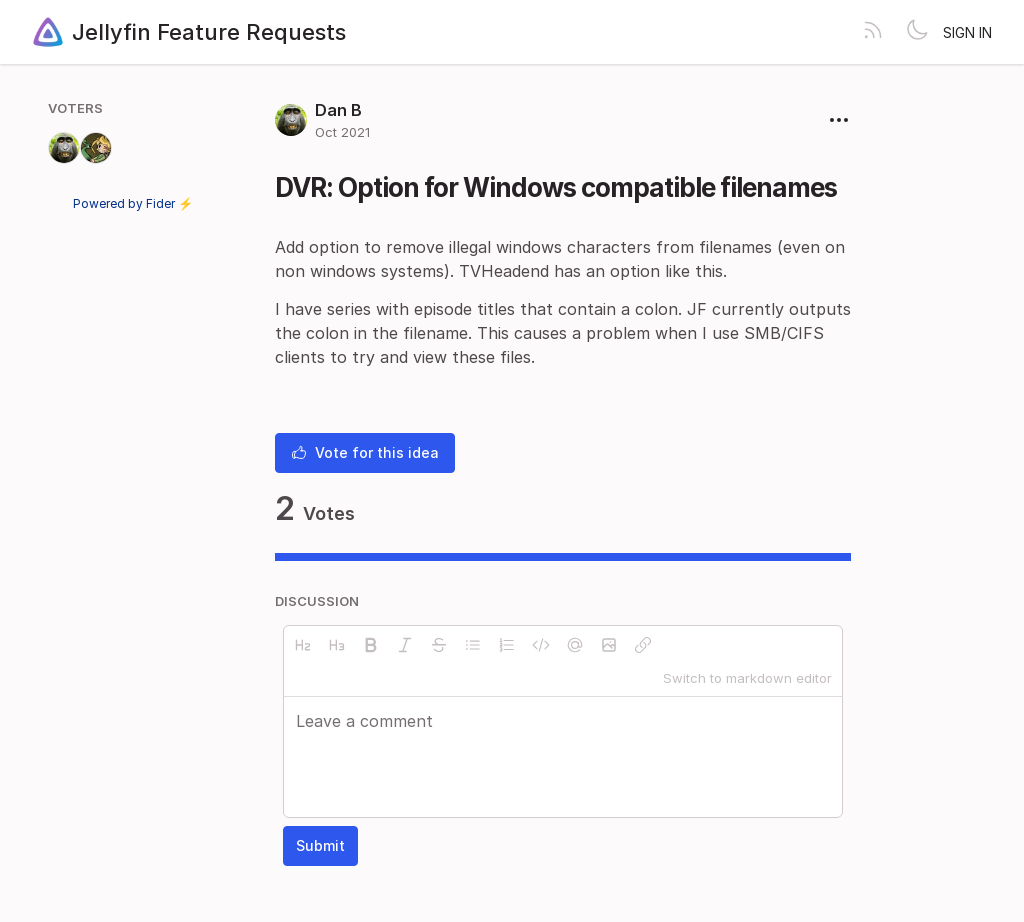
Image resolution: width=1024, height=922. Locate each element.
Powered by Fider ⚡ (133, 203)
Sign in (967, 32)
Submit (320, 845)
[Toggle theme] (917, 32)
